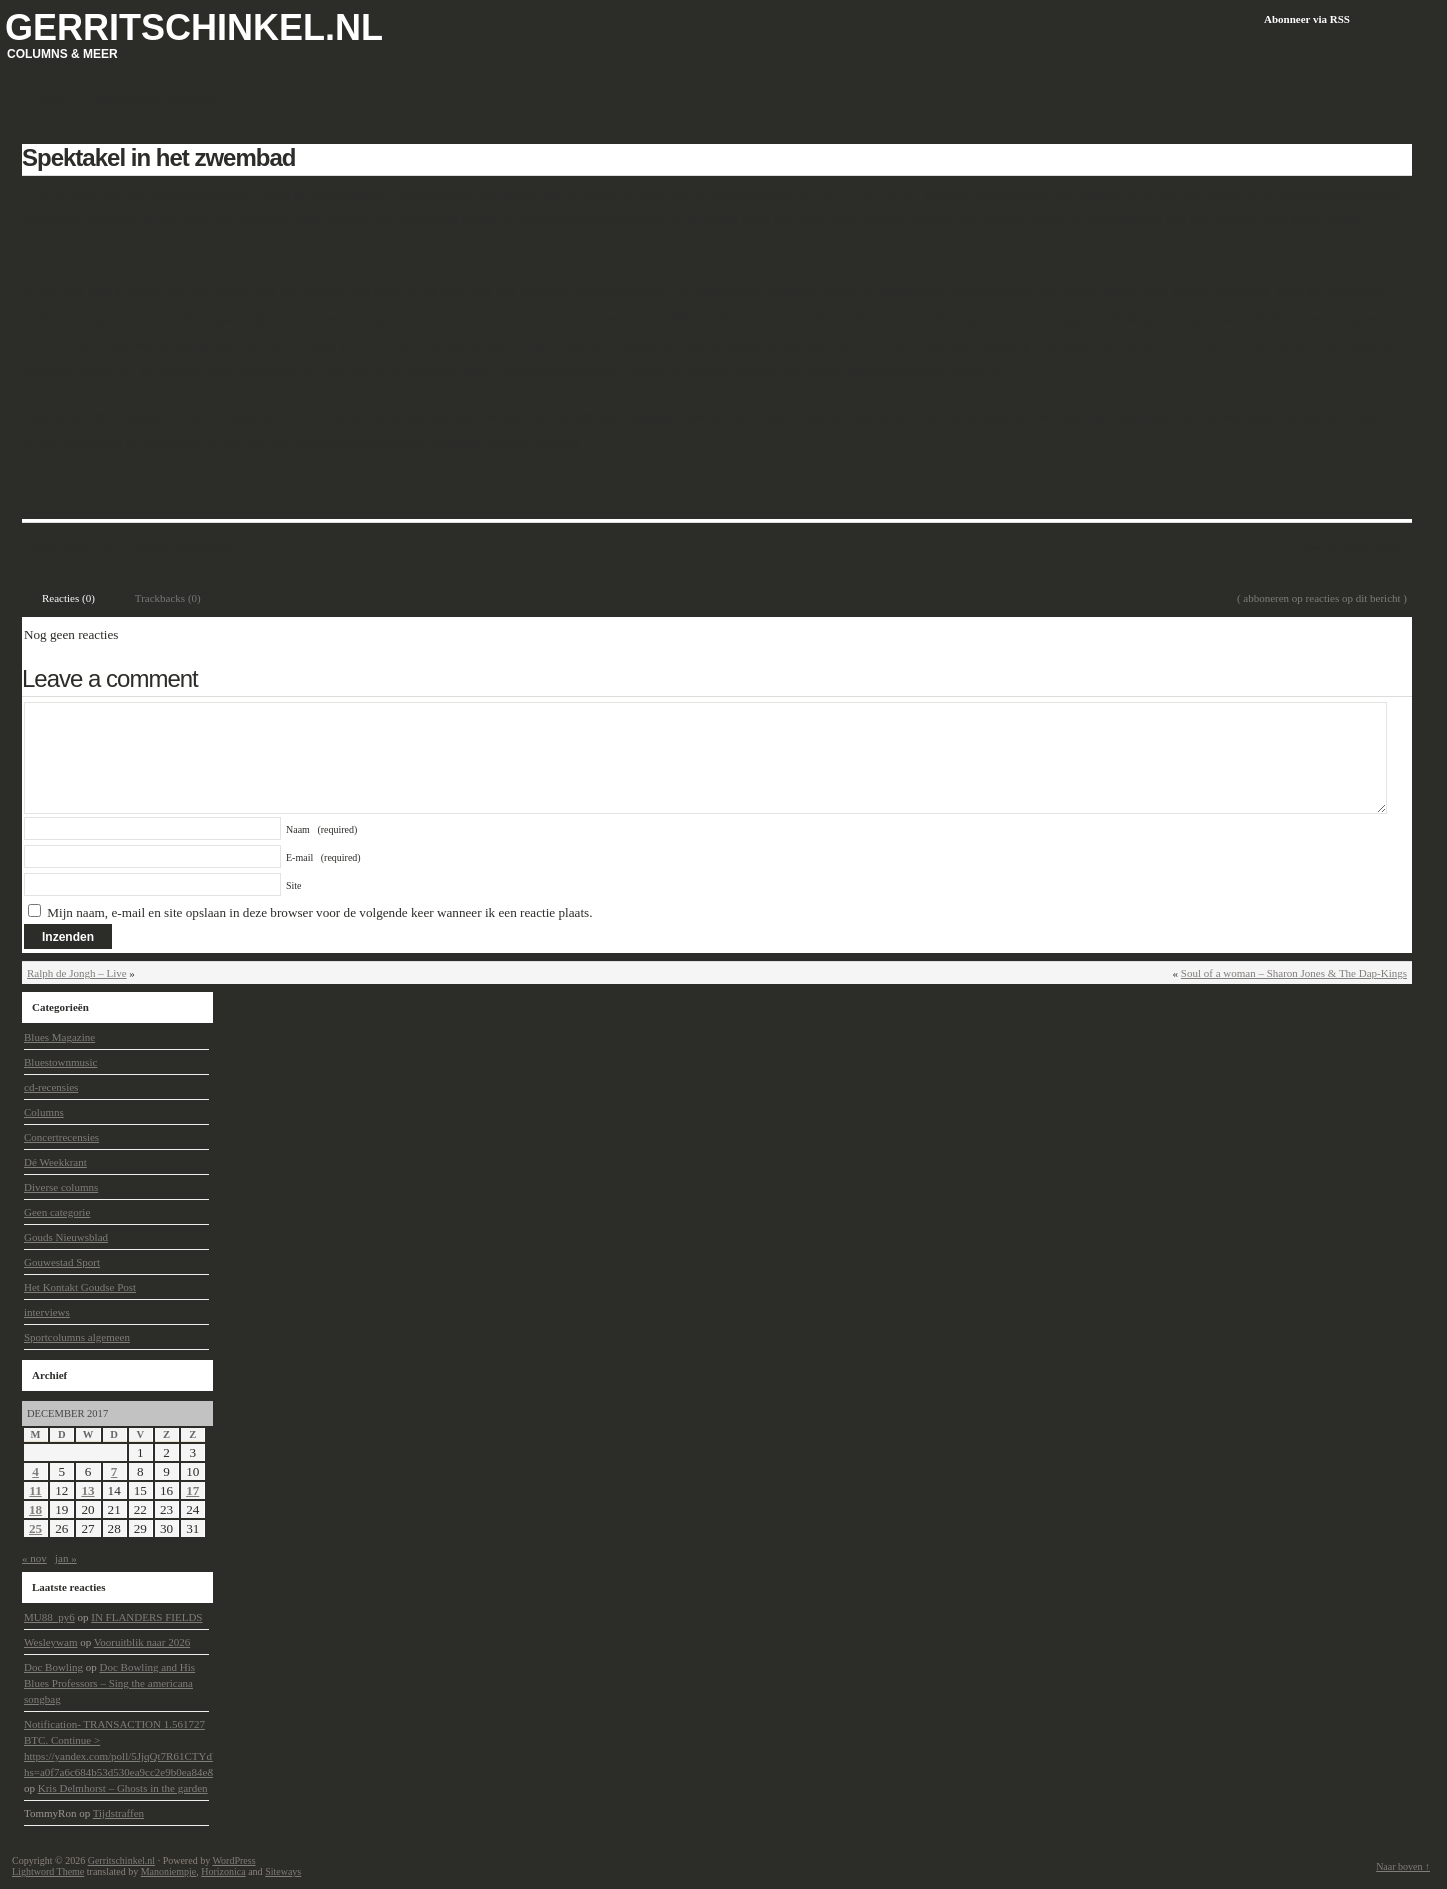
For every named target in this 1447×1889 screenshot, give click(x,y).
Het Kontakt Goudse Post (80, 1287)
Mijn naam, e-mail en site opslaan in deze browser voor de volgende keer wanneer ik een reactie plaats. (319, 912)
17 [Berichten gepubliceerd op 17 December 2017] (192, 1490)
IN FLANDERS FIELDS (146, 1617)
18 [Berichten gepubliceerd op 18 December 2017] (35, 1509)
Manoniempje (169, 1871)
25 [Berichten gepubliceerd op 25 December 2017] (35, 1528)
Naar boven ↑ (1403, 1866)
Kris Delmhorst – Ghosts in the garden (123, 1788)
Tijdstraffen (118, 1813)
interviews (47, 1312)
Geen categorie (57, 1212)
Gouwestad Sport (62, 1262)
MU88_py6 (49, 1617)
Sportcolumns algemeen (77, 1337)
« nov (34, 1558)
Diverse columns (61, 1187)
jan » (66, 1558)
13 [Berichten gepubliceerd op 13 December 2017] (87, 1490)
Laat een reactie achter (1351, 547)
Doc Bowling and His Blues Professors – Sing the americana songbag (109, 1683)
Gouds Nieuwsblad (66, 1237)
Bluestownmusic (60, 1062)
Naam (321, 829)
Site (294, 885)
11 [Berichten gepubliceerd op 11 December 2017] (35, 1490)
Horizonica (223, 1871)
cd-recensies (51, 1087)
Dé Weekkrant (201, 547)
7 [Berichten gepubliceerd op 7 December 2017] (114, 1471)
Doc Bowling (53, 1667)
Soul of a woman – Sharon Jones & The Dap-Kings (1294, 973)
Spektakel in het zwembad (158, 157)
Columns (145, 547)
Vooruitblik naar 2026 (142, 1642)
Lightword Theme (48, 1871)
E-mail (323, 857)
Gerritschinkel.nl (194, 27)
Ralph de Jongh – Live (77, 973)
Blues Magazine (59, 1037)
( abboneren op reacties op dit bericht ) (1322, 598)
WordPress (233, 1860)
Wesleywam (51, 1642)
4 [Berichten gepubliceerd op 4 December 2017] (35, 1471)
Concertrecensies (61, 1137)
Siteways (283, 1871)
